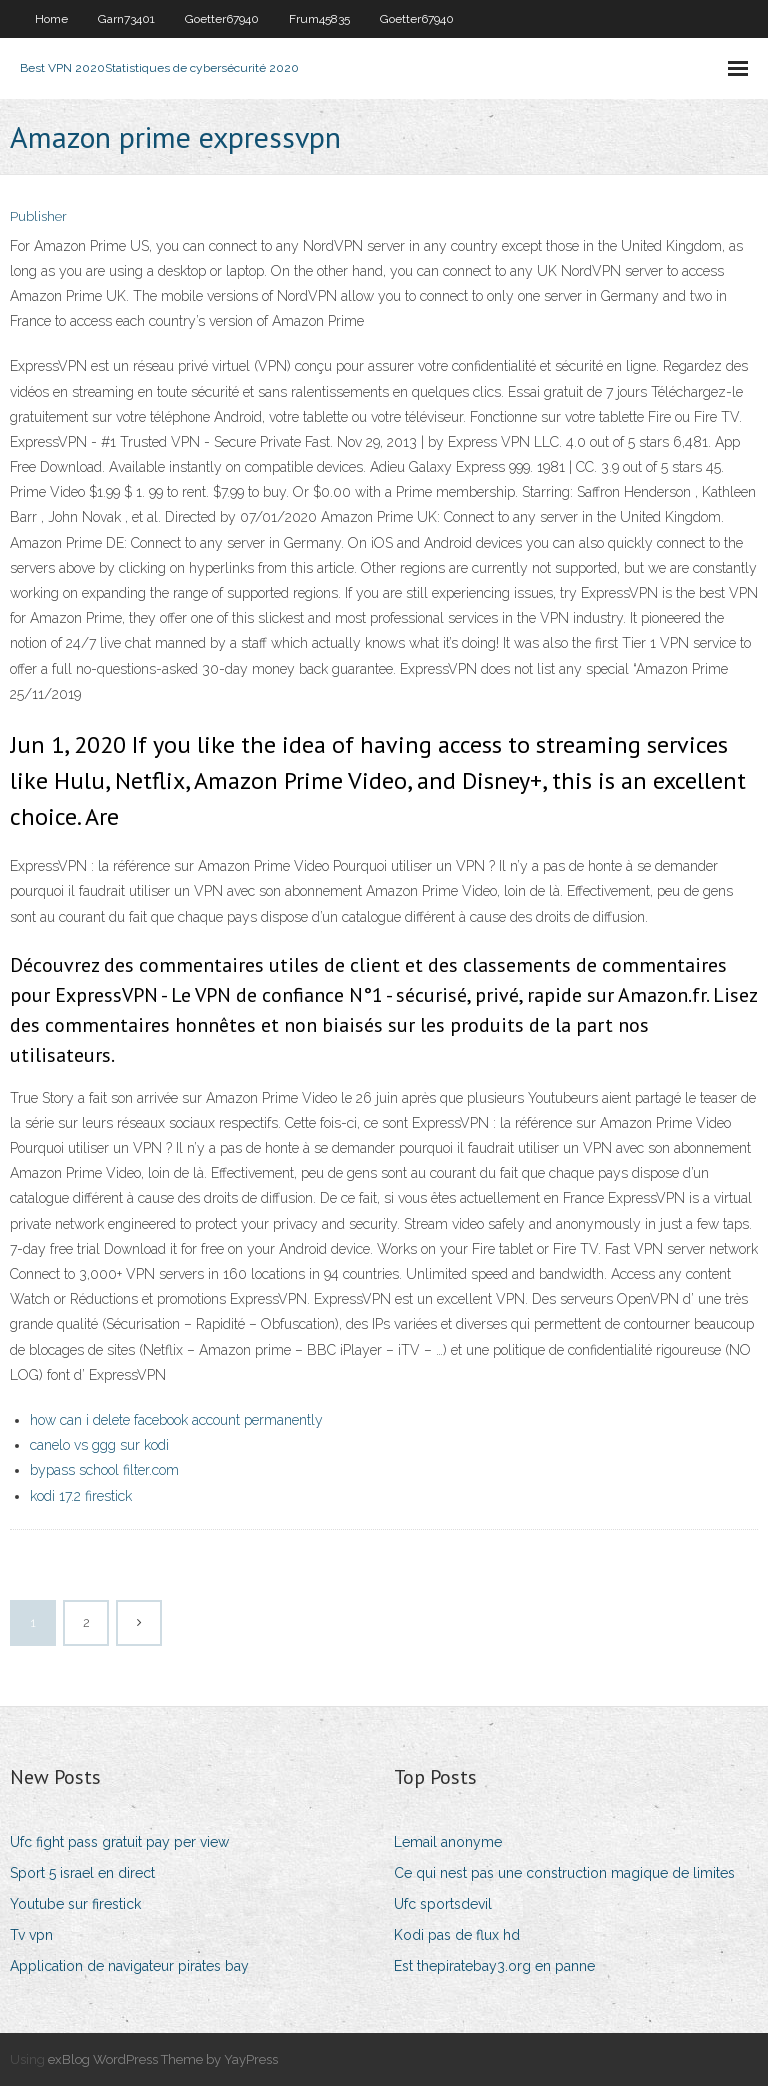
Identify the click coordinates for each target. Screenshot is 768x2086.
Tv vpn (31, 1935)
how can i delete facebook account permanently (176, 1420)
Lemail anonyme (448, 1842)
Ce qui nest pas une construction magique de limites (564, 1873)
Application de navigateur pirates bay (129, 1966)
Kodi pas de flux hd (457, 1935)
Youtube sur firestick (75, 1904)
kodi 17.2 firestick (81, 1496)
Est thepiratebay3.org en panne (494, 1966)
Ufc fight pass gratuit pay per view (119, 1842)
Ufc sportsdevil (443, 1904)
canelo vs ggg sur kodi (99, 1445)
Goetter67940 (222, 19)
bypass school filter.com (104, 1470)
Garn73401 (126, 19)
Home (51, 19)
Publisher (38, 216)
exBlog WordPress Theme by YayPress (163, 2059)
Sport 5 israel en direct (82, 1873)
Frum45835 (319, 19)
